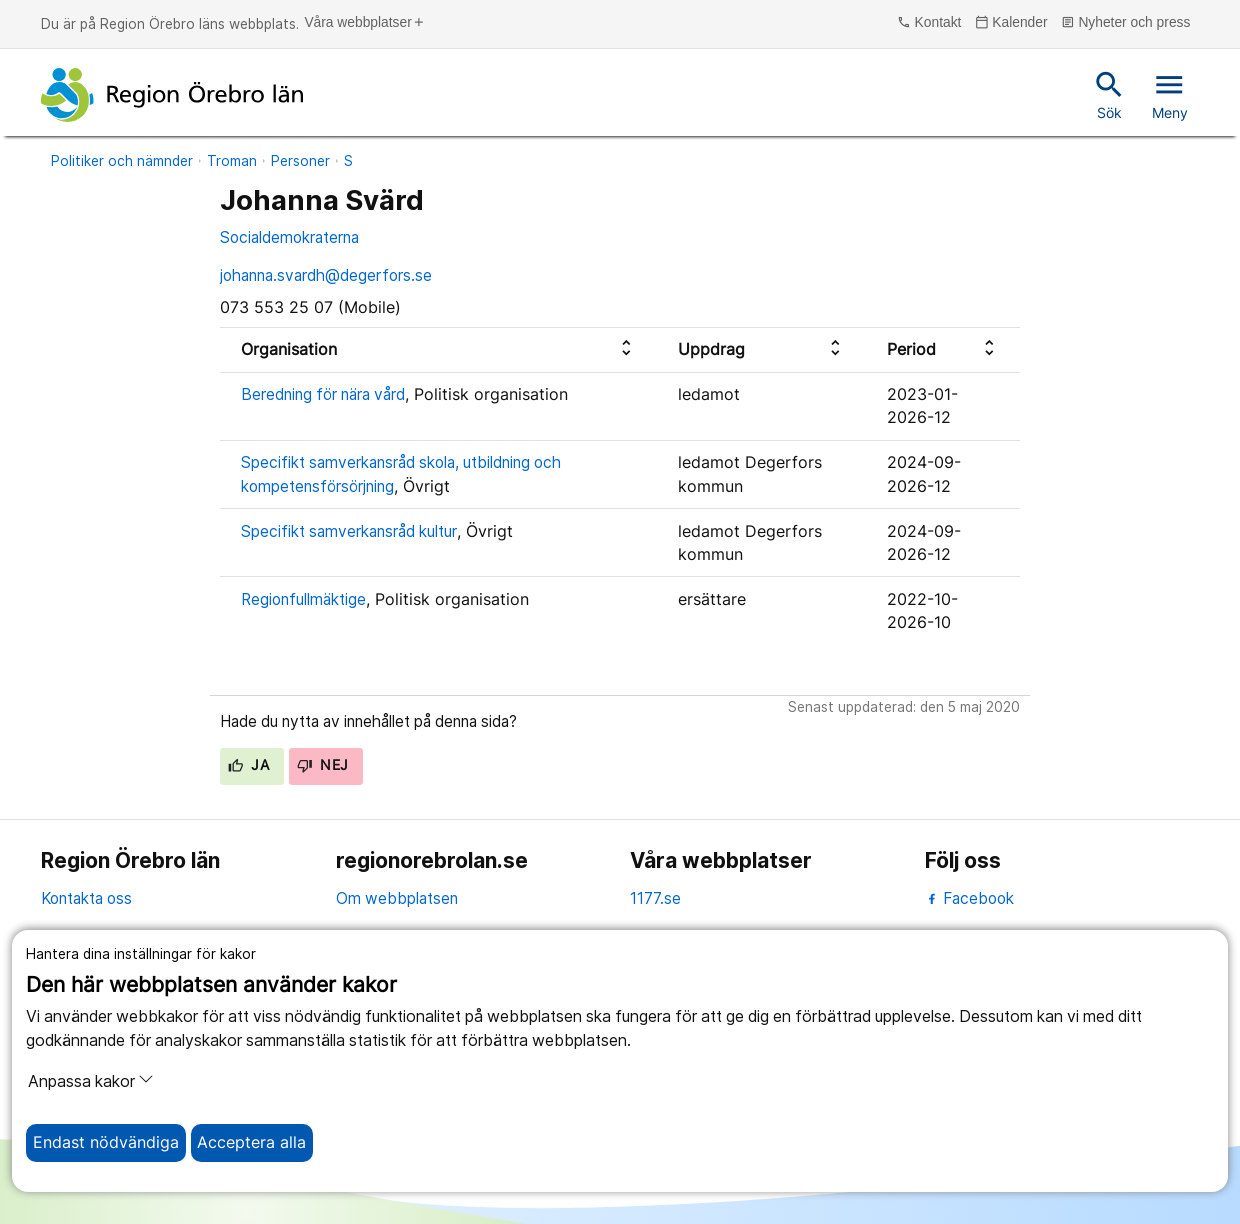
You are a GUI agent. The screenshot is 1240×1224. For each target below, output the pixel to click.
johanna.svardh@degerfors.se (326, 275)
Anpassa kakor (91, 1081)
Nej (323, 765)
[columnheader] (438, 349)
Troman (232, 161)
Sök (1109, 94)
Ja (248, 765)
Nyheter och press (1126, 23)
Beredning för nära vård (323, 394)
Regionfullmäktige (303, 599)
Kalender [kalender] (1011, 23)
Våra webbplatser (364, 23)
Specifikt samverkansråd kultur (349, 531)
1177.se (655, 898)
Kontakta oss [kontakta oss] (86, 898)
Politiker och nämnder (122, 161)
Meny (1170, 94)
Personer (300, 161)
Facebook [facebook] (969, 898)
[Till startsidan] (172, 95)
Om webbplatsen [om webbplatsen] (397, 898)
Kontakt (929, 23)
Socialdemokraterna (289, 237)
